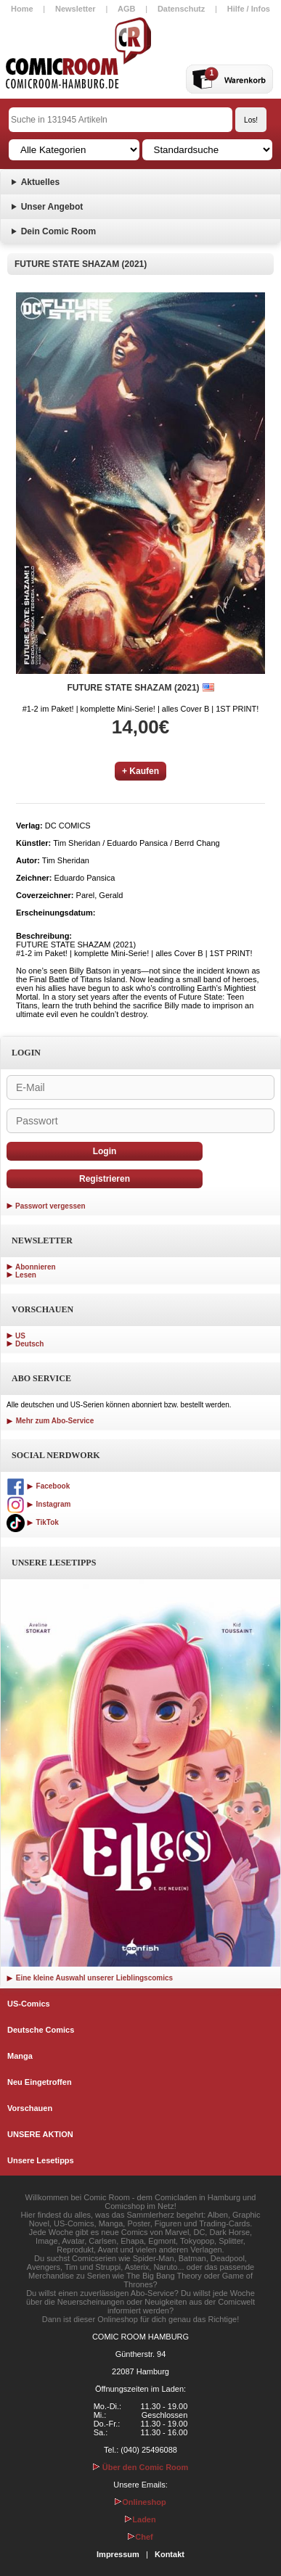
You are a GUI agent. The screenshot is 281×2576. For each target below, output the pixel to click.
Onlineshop (140, 2502)
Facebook (38, 1486)
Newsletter (75, 8)
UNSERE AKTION (40, 2134)
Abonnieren (35, 1267)
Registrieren (104, 1179)
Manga (20, 2056)
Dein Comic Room (58, 231)
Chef (140, 2536)
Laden (140, 2519)
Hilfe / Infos (248, 8)
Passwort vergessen (50, 1206)
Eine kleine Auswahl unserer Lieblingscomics (90, 1978)
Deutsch (29, 1344)
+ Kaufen (140, 771)
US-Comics (28, 2003)
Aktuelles (40, 182)
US (20, 1336)
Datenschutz (181, 8)
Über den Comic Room (141, 2467)
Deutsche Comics (40, 2029)
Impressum (118, 2554)
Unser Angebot (52, 207)
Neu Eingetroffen (39, 2082)
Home (22, 8)
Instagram (38, 1504)
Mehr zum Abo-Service (50, 1421)
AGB (126, 8)
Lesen (25, 1275)
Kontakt (169, 2554)
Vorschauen (29, 2108)
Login (105, 1151)
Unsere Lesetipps (40, 2160)
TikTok (33, 1522)
